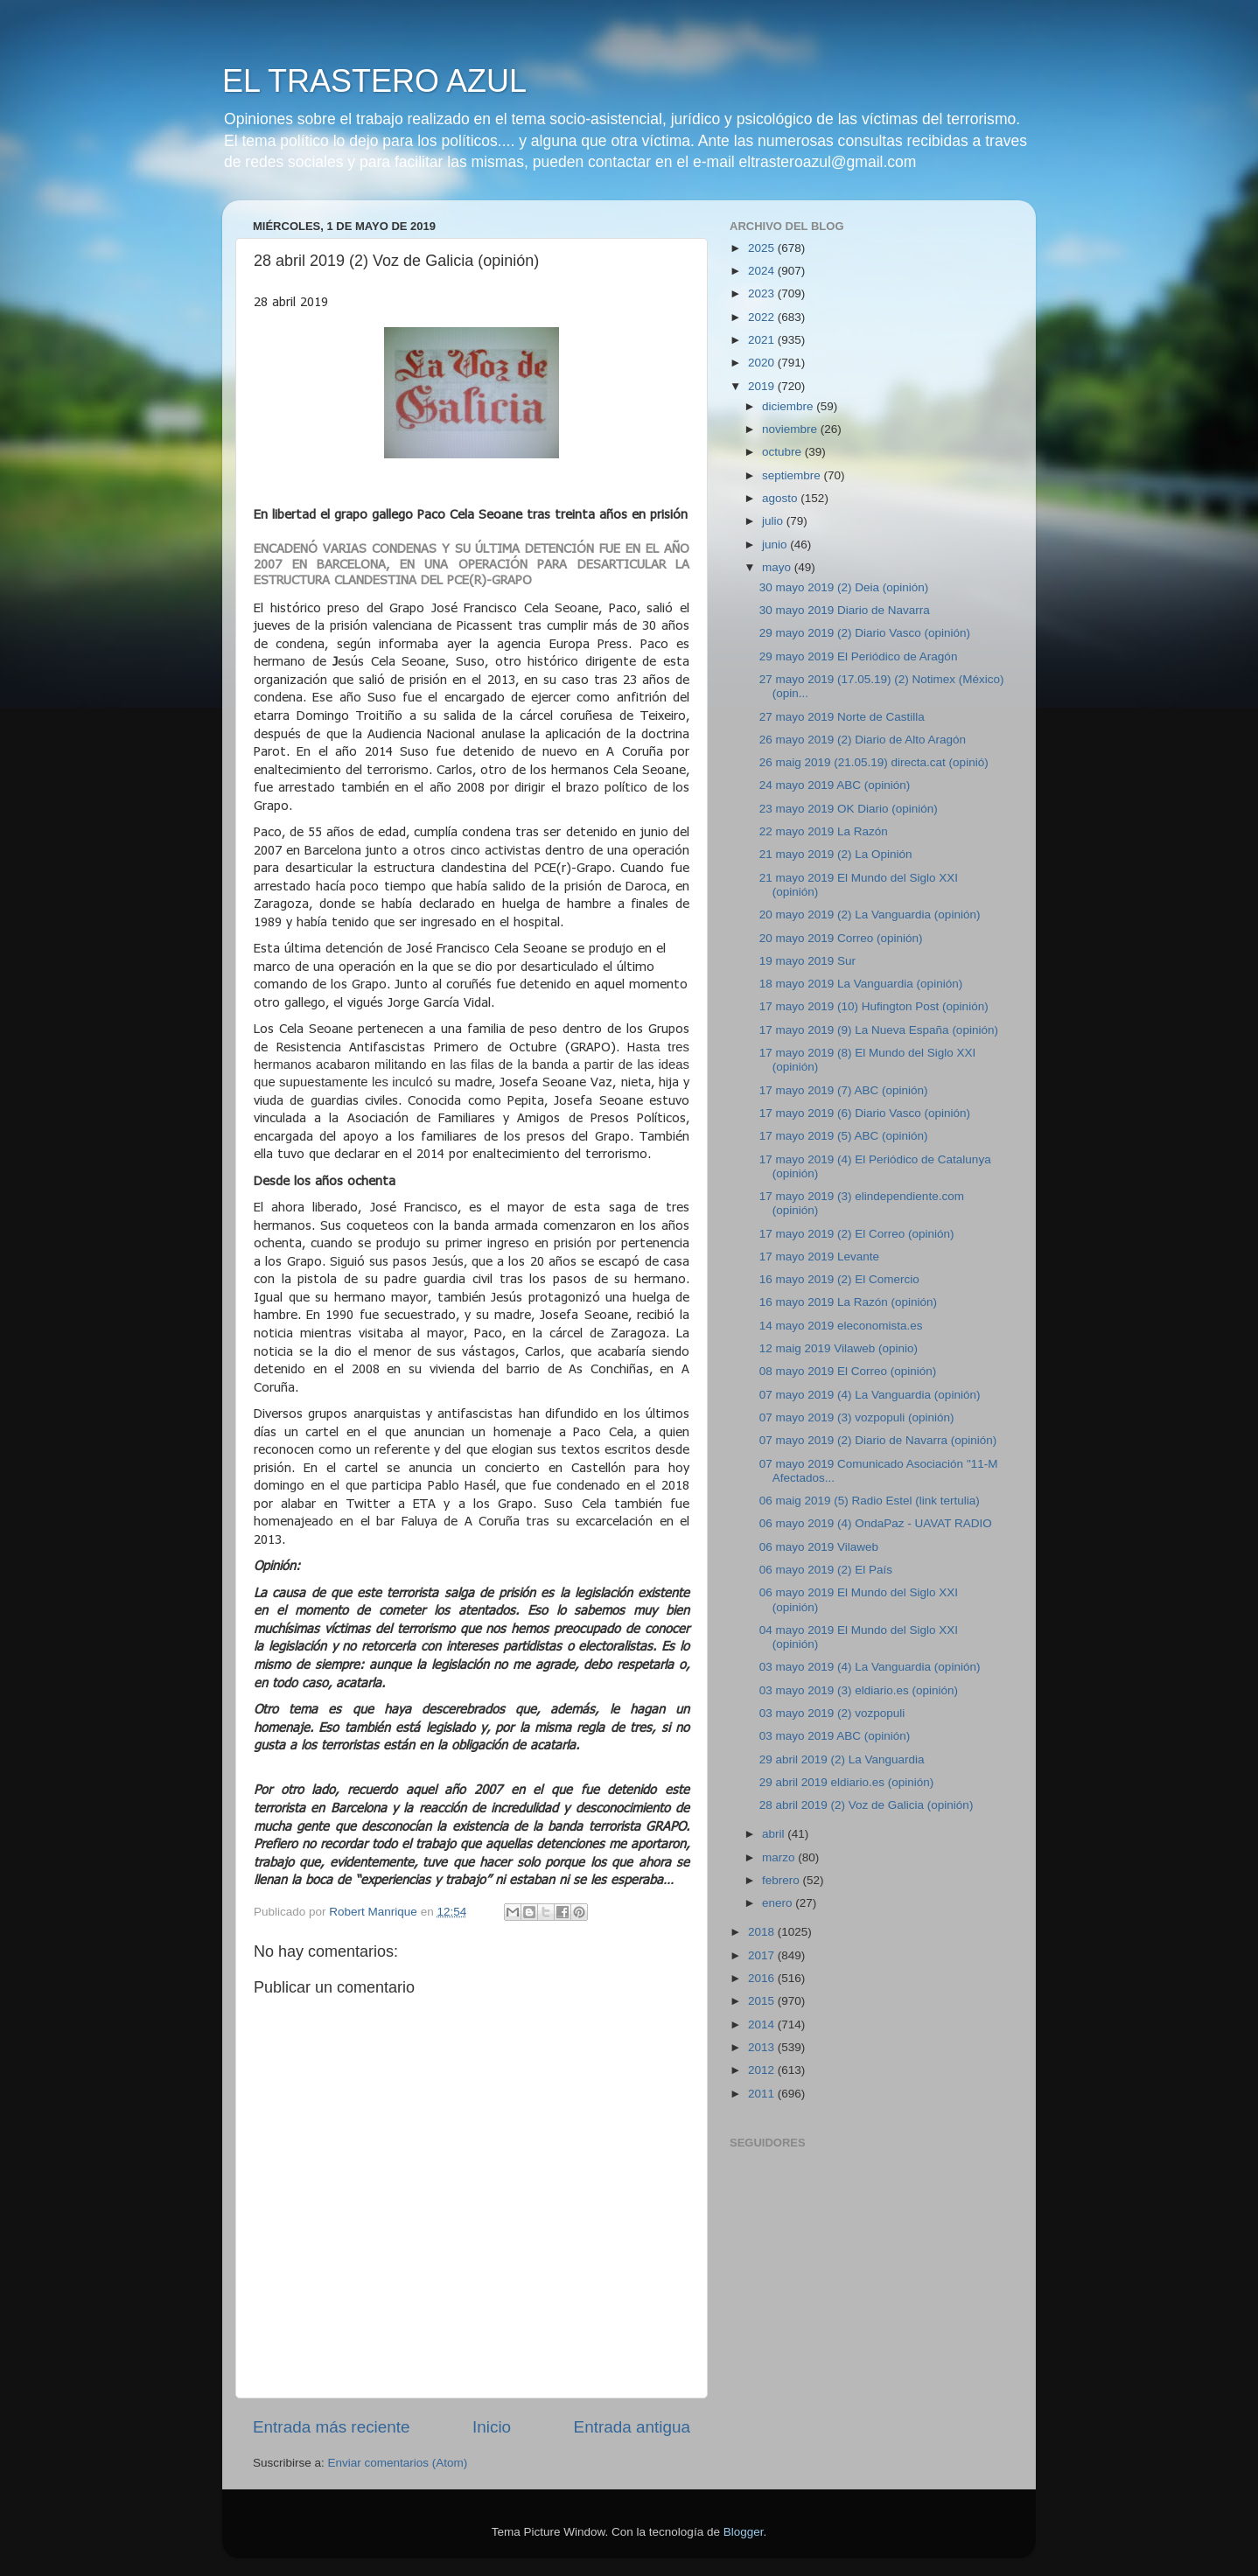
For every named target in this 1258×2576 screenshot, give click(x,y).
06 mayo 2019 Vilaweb (818, 1546)
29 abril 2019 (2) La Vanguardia (842, 1759)
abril (774, 1833)
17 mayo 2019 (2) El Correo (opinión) (856, 1233)
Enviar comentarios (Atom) (398, 2462)
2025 (763, 248)
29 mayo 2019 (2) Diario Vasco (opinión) (864, 632)
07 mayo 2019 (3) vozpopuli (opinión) (856, 1417)
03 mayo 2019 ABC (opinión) (835, 1735)
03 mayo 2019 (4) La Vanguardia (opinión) (870, 1666)
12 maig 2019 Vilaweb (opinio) (838, 1348)
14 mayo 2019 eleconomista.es (841, 1325)
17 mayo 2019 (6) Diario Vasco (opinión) (864, 1113)
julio (774, 520)
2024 (763, 270)
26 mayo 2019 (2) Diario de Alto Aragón (862, 739)
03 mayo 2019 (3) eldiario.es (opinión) (858, 1690)
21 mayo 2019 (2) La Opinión (835, 854)
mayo (778, 567)
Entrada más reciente (331, 2427)
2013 (763, 2047)
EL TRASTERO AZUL (374, 81)
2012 (763, 2070)
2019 (763, 386)
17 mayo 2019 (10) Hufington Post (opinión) (874, 1006)
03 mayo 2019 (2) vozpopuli (832, 1713)
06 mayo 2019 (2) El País (825, 1569)
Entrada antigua (632, 2427)
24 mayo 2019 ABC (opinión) (835, 785)
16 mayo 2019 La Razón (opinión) (848, 1302)
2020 (763, 362)
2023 (763, 293)
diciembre (789, 406)
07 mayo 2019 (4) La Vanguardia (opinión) (870, 1394)
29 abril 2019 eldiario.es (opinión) (846, 1782)
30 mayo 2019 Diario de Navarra (844, 610)
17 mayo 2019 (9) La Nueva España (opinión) (878, 1030)
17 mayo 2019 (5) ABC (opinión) (843, 1135)
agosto (781, 498)
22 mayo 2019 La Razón (823, 831)
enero (778, 1902)
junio (776, 544)
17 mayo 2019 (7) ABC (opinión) (843, 1090)
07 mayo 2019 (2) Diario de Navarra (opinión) (878, 1440)
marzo (780, 1857)
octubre (783, 451)
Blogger (743, 2531)
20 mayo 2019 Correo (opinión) (841, 938)
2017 (763, 1955)
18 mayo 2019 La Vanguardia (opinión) (860, 983)
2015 (763, 2000)
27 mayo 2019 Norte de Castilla (842, 716)
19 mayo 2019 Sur (807, 960)
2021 (763, 339)
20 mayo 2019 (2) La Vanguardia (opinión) (870, 914)
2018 (763, 1931)
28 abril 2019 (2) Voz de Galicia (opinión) (866, 1805)
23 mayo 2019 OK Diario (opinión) (848, 808)
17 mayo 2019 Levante (819, 1256)
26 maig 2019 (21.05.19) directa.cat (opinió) (874, 762)
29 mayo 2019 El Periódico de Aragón (858, 656)
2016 (763, 1978)
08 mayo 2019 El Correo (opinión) (848, 1371)
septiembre (793, 475)
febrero (782, 1880)
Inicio (491, 2427)
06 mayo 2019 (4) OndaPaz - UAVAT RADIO (875, 1523)
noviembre (791, 429)
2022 (763, 317)
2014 (763, 2024)
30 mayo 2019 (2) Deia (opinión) (844, 587)
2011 (763, 2093)
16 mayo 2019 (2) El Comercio (839, 1279)
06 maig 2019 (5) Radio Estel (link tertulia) (869, 1500)
